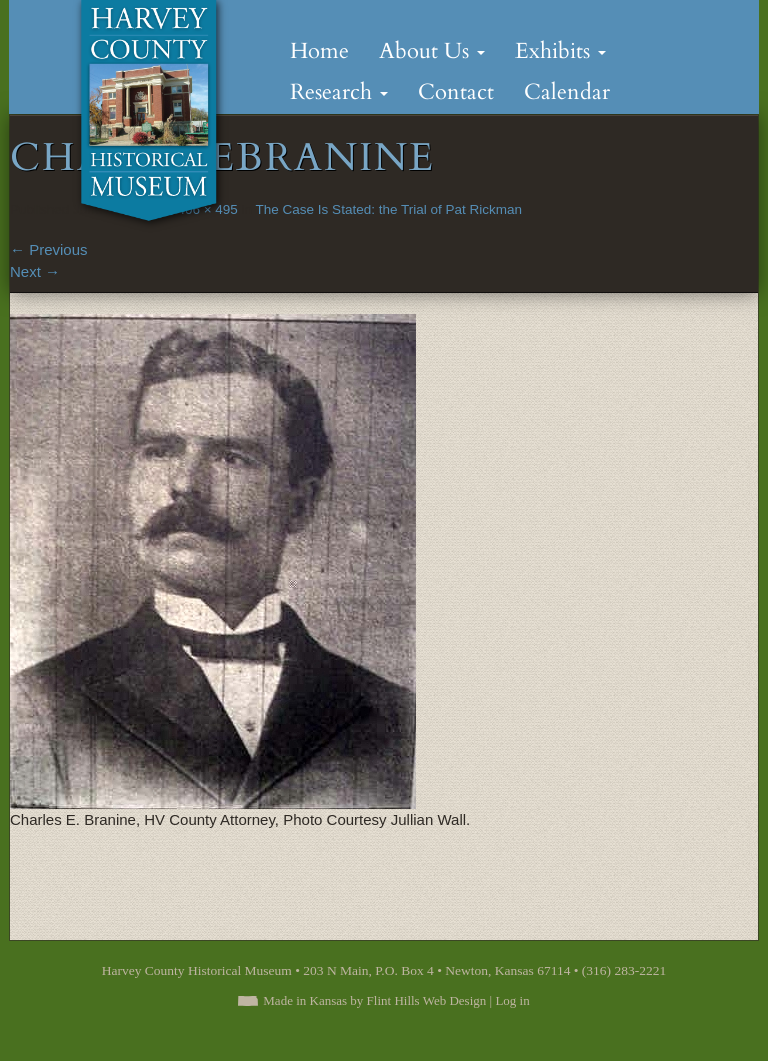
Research (339, 92)
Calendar (567, 92)
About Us (432, 51)
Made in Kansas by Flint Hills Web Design (374, 1000)
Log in (512, 1000)
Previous (49, 249)
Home (319, 51)
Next (35, 271)
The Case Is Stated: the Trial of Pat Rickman (389, 209)
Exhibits (560, 51)
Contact (456, 92)
